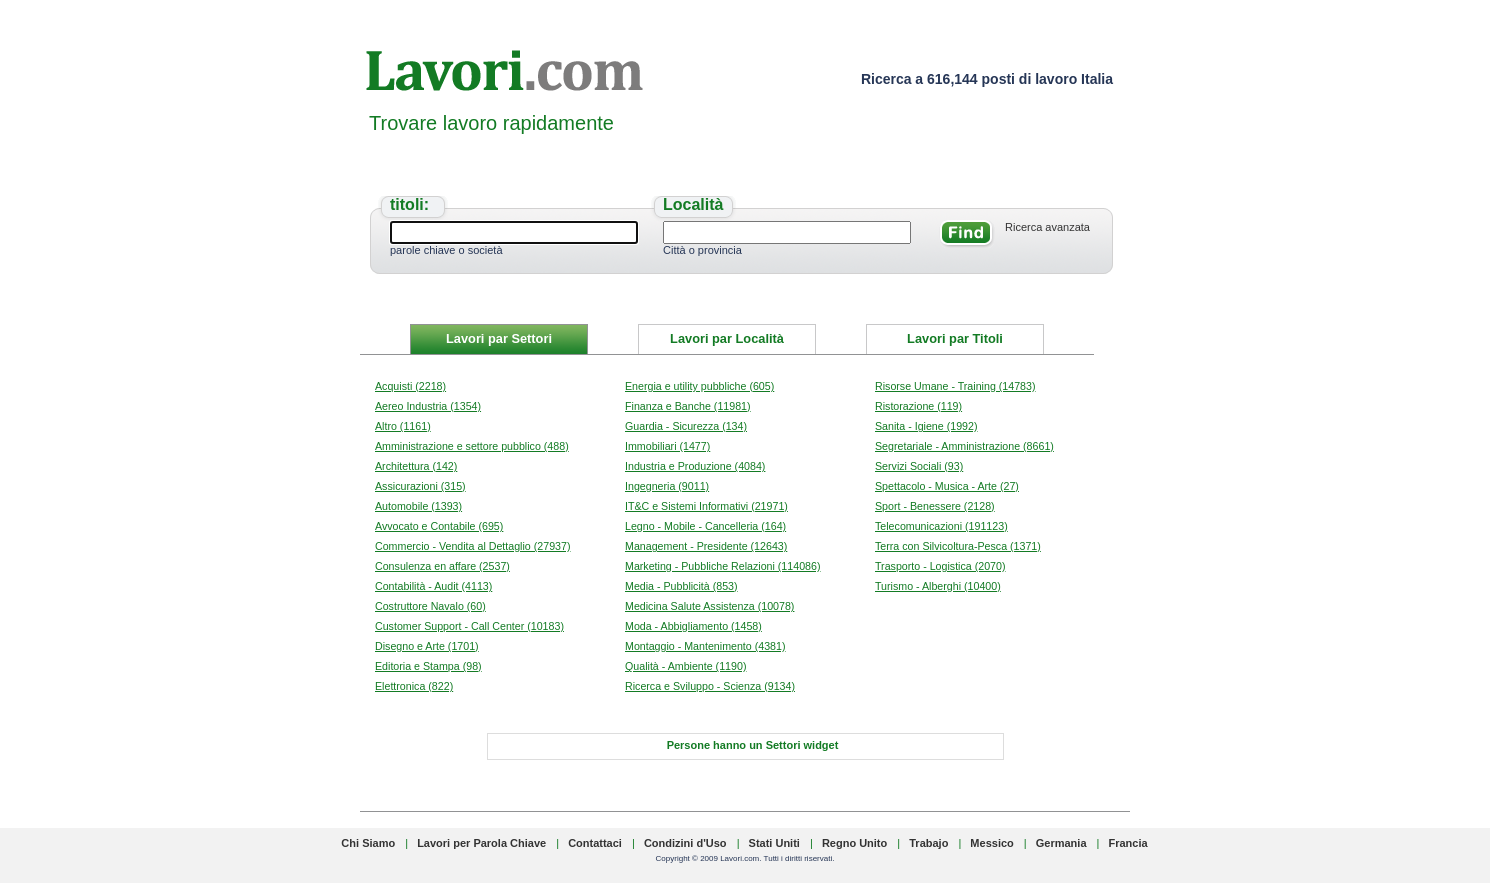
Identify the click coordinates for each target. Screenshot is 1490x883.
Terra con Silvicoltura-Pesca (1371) (958, 546)
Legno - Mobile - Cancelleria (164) (705, 526)
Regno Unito (854, 843)
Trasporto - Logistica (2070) (940, 566)
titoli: (409, 204)
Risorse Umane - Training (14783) (955, 386)
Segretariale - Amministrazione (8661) (964, 446)
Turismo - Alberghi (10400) (938, 586)
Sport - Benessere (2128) (935, 506)
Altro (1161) (403, 426)
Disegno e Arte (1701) (427, 646)
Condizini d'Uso (685, 843)
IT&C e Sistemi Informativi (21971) (706, 506)
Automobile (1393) (418, 506)
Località (693, 204)
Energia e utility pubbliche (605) (699, 386)
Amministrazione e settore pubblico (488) (472, 446)
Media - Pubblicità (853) (681, 586)
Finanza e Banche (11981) (688, 406)
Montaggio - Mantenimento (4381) (705, 646)
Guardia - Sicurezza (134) (686, 426)
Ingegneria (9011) (667, 486)
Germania (1061, 843)
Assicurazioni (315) (420, 486)
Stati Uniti (774, 843)
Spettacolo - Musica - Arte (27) (947, 486)
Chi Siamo (368, 843)
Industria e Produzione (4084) (695, 466)
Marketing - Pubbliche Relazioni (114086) (722, 566)
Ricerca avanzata (1047, 227)
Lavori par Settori (499, 338)
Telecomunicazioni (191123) (941, 526)
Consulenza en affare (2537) (442, 566)
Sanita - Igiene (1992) (926, 426)
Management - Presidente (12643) (706, 546)
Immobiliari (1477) (667, 446)
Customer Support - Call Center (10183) (469, 626)
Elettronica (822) (414, 686)
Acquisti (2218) (410, 386)
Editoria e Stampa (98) (428, 666)
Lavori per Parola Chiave (481, 843)
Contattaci (595, 843)
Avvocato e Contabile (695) (439, 526)
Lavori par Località (727, 338)
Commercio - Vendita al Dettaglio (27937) (472, 546)
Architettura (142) (416, 466)
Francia (1128, 843)
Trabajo (928, 843)
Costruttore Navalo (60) (430, 606)
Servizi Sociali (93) (919, 466)
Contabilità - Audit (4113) (433, 586)
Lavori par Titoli (955, 338)
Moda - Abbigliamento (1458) (693, 626)
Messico (991, 843)
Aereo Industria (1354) (428, 406)
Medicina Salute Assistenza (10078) (709, 606)
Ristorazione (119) (918, 406)
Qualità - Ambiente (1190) (685, 666)
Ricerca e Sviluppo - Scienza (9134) (710, 686)
